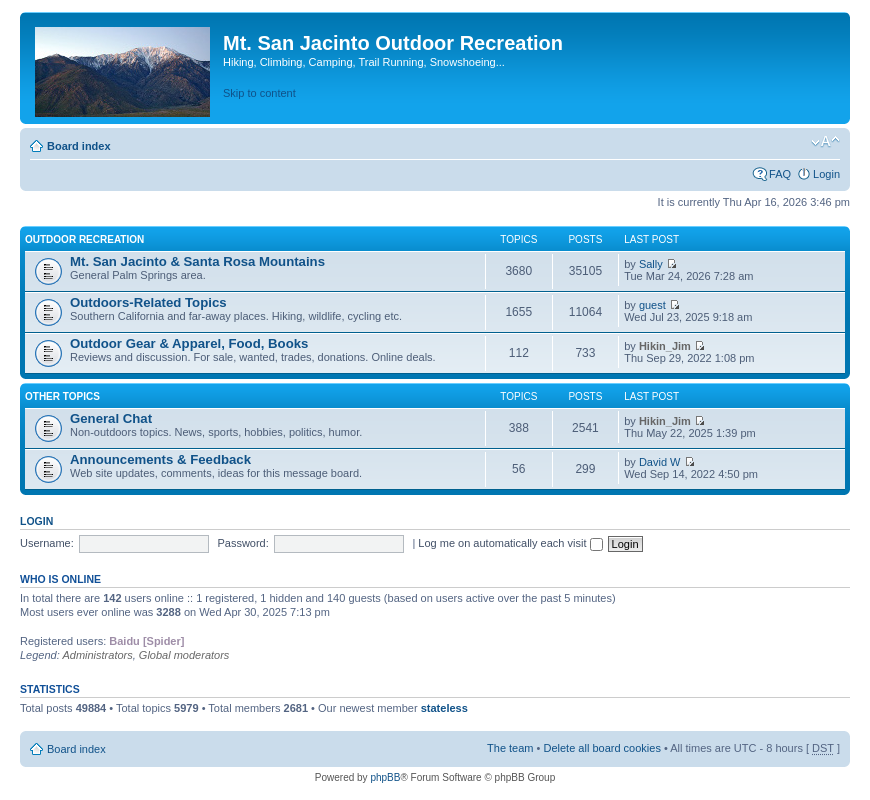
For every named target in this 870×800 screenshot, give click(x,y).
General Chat (111, 418)
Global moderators (184, 655)
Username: (47, 543)
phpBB (385, 777)
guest (652, 305)
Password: (242, 543)
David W (660, 462)
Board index (79, 146)
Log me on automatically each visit (510, 543)
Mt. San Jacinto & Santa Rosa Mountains (197, 261)
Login (826, 174)
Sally (651, 264)
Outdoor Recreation (84, 239)
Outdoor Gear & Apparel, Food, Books (189, 343)
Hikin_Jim (665, 346)
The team (510, 748)
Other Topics (62, 396)
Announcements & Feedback (160, 459)
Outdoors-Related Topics (148, 302)
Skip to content (259, 93)
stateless (444, 708)
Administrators (97, 655)
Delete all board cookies (601, 748)
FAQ (780, 174)
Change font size (825, 142)
